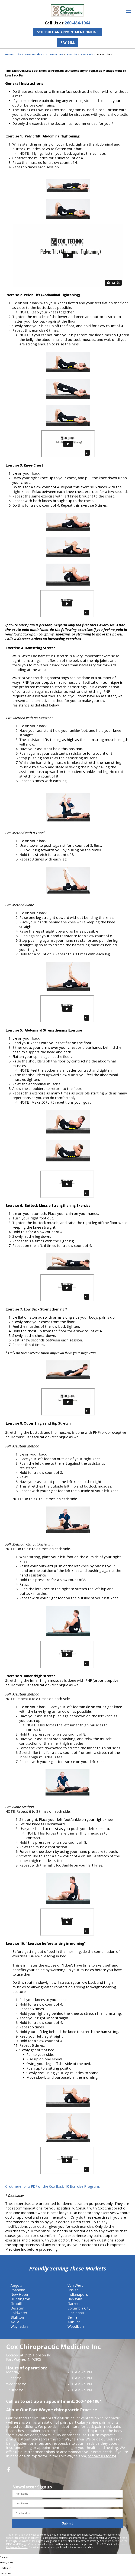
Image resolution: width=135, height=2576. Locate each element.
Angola (16, 2285)
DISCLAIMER (13, 2544)
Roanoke (18, 2290)
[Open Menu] (128, 11)
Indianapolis (78, 2294)
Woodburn (76, 2326)
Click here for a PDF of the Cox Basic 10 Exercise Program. (52, 2186)
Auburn (74, 2322)
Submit (67, 2523)
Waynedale (19, 2326)
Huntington (20, 2299)
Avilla (15, 2322)
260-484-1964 (77, 23)
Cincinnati (76, 2312)
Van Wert (75, 2285)
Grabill (16, 2303)
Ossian (73, 2290)
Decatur (17, 2308)
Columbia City (79, 2308)
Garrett (74, 2303)
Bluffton (17, 2317)
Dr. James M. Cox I (16, 2547)
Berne (73, 2317)
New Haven (20, 2294)
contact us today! (102, 2456)
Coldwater (19, 2312)
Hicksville (75, 2299)
